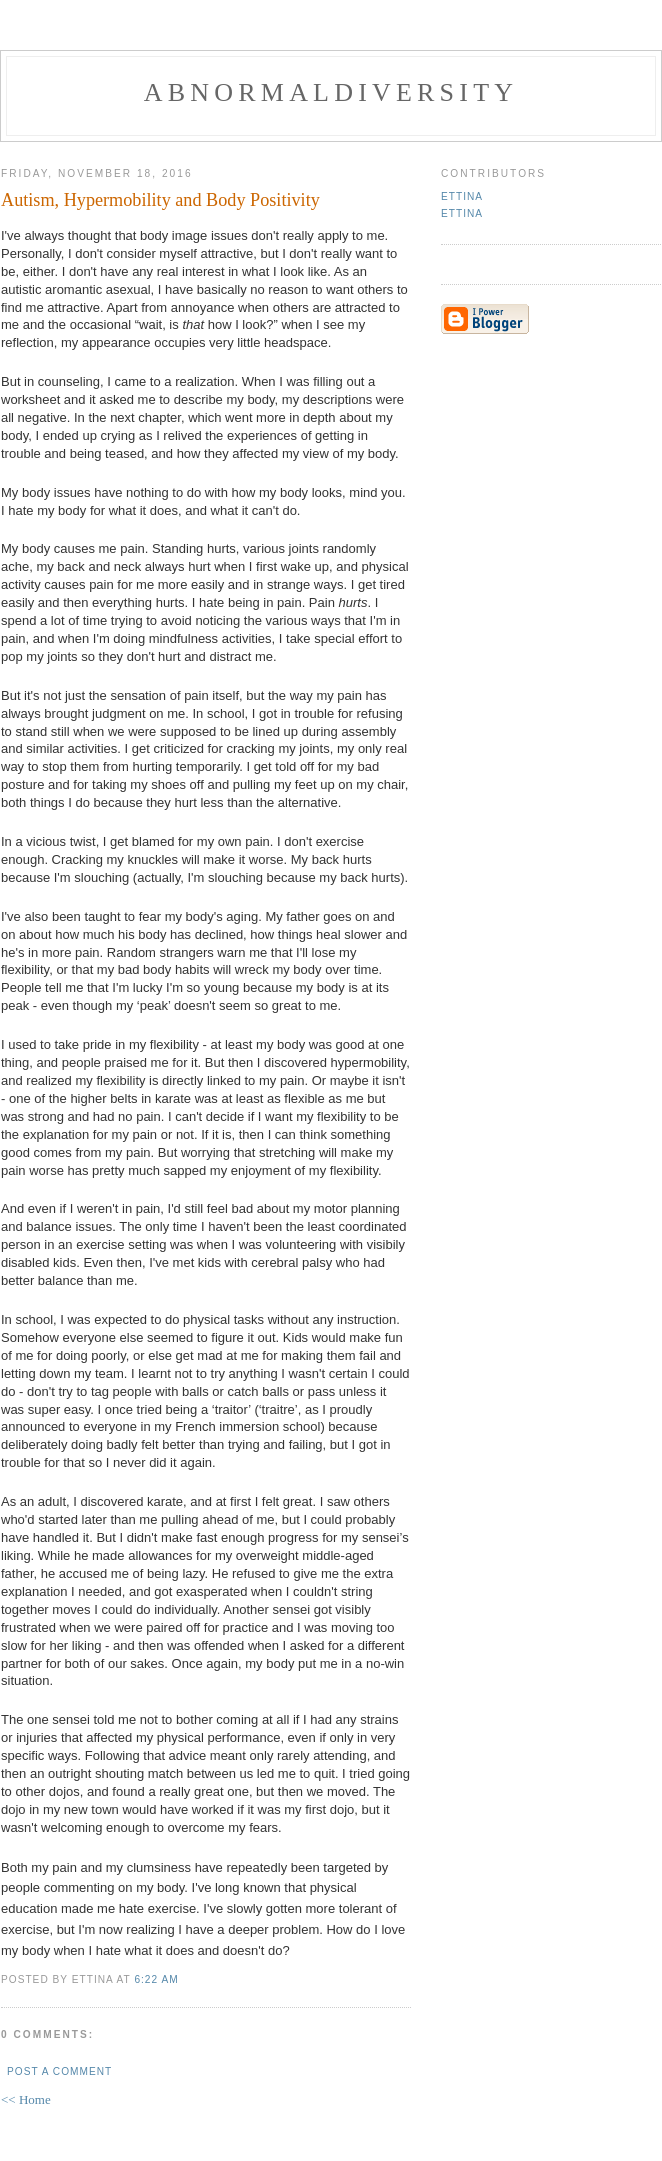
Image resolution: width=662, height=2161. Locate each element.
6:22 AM (156, 1979)
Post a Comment (59, 2071)
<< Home (26, 2099)
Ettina (462, 196)
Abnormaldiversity (331, 92)
